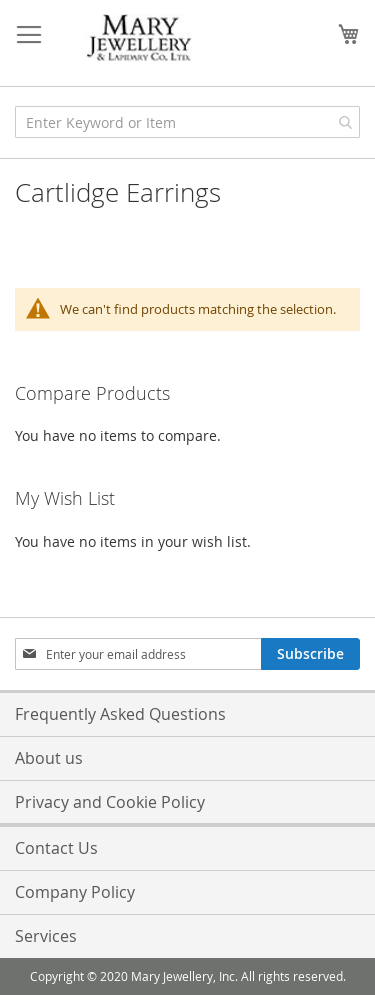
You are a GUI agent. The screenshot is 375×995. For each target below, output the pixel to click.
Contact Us (56, 848)
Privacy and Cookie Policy (110, 802)
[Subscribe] (310, 654)
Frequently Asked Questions (120, 714)
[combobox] (187, 122)
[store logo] (140, 38)
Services (46, 936)
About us (49, 758)
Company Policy (75, 892)
